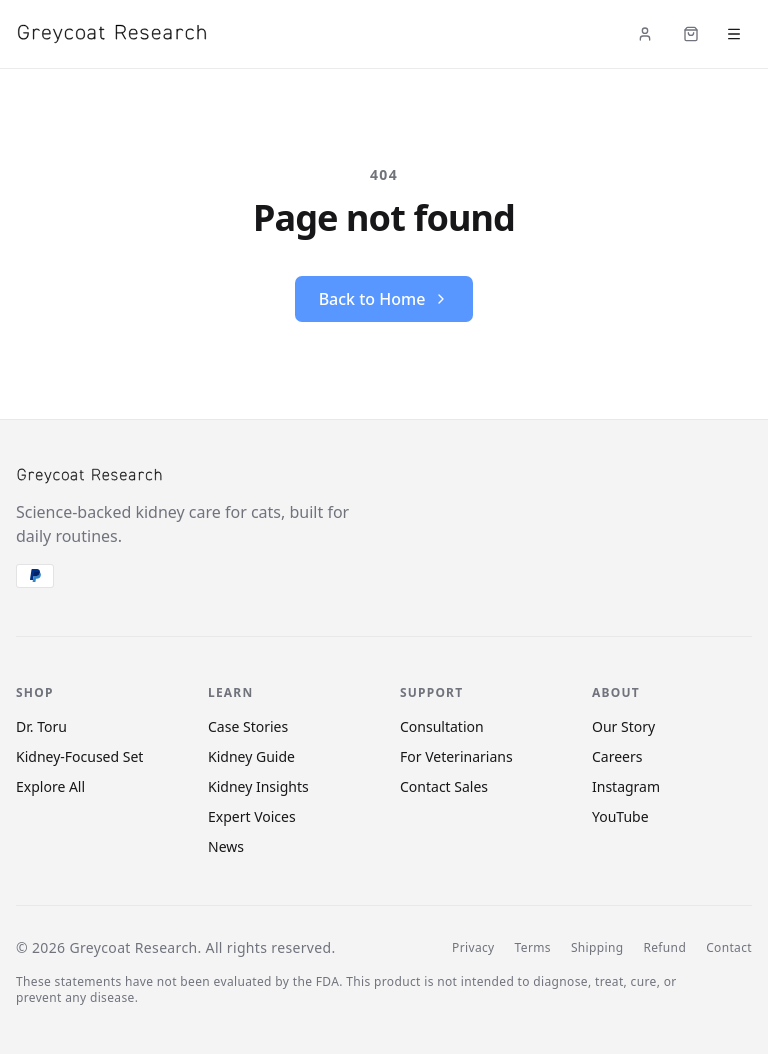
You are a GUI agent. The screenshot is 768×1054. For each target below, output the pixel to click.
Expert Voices (252, 816)
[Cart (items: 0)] (691, 34)
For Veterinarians (456, 756)
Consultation (442, 726)
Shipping (597, 948)
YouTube (620, 816)
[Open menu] (734, 34)
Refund (664, 948)
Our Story (623, 726)
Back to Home (384, 299)
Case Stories (248, 726)
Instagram (626, 786)
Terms (533, 948)
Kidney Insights (258, 786)
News (226, 846)
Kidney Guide (251, 756)
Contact (729, 948)
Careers (617, 756)
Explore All (50, 786)
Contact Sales (444, 786)
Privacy (473, 948)
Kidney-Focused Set (79, 756)
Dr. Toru (41, 726)
